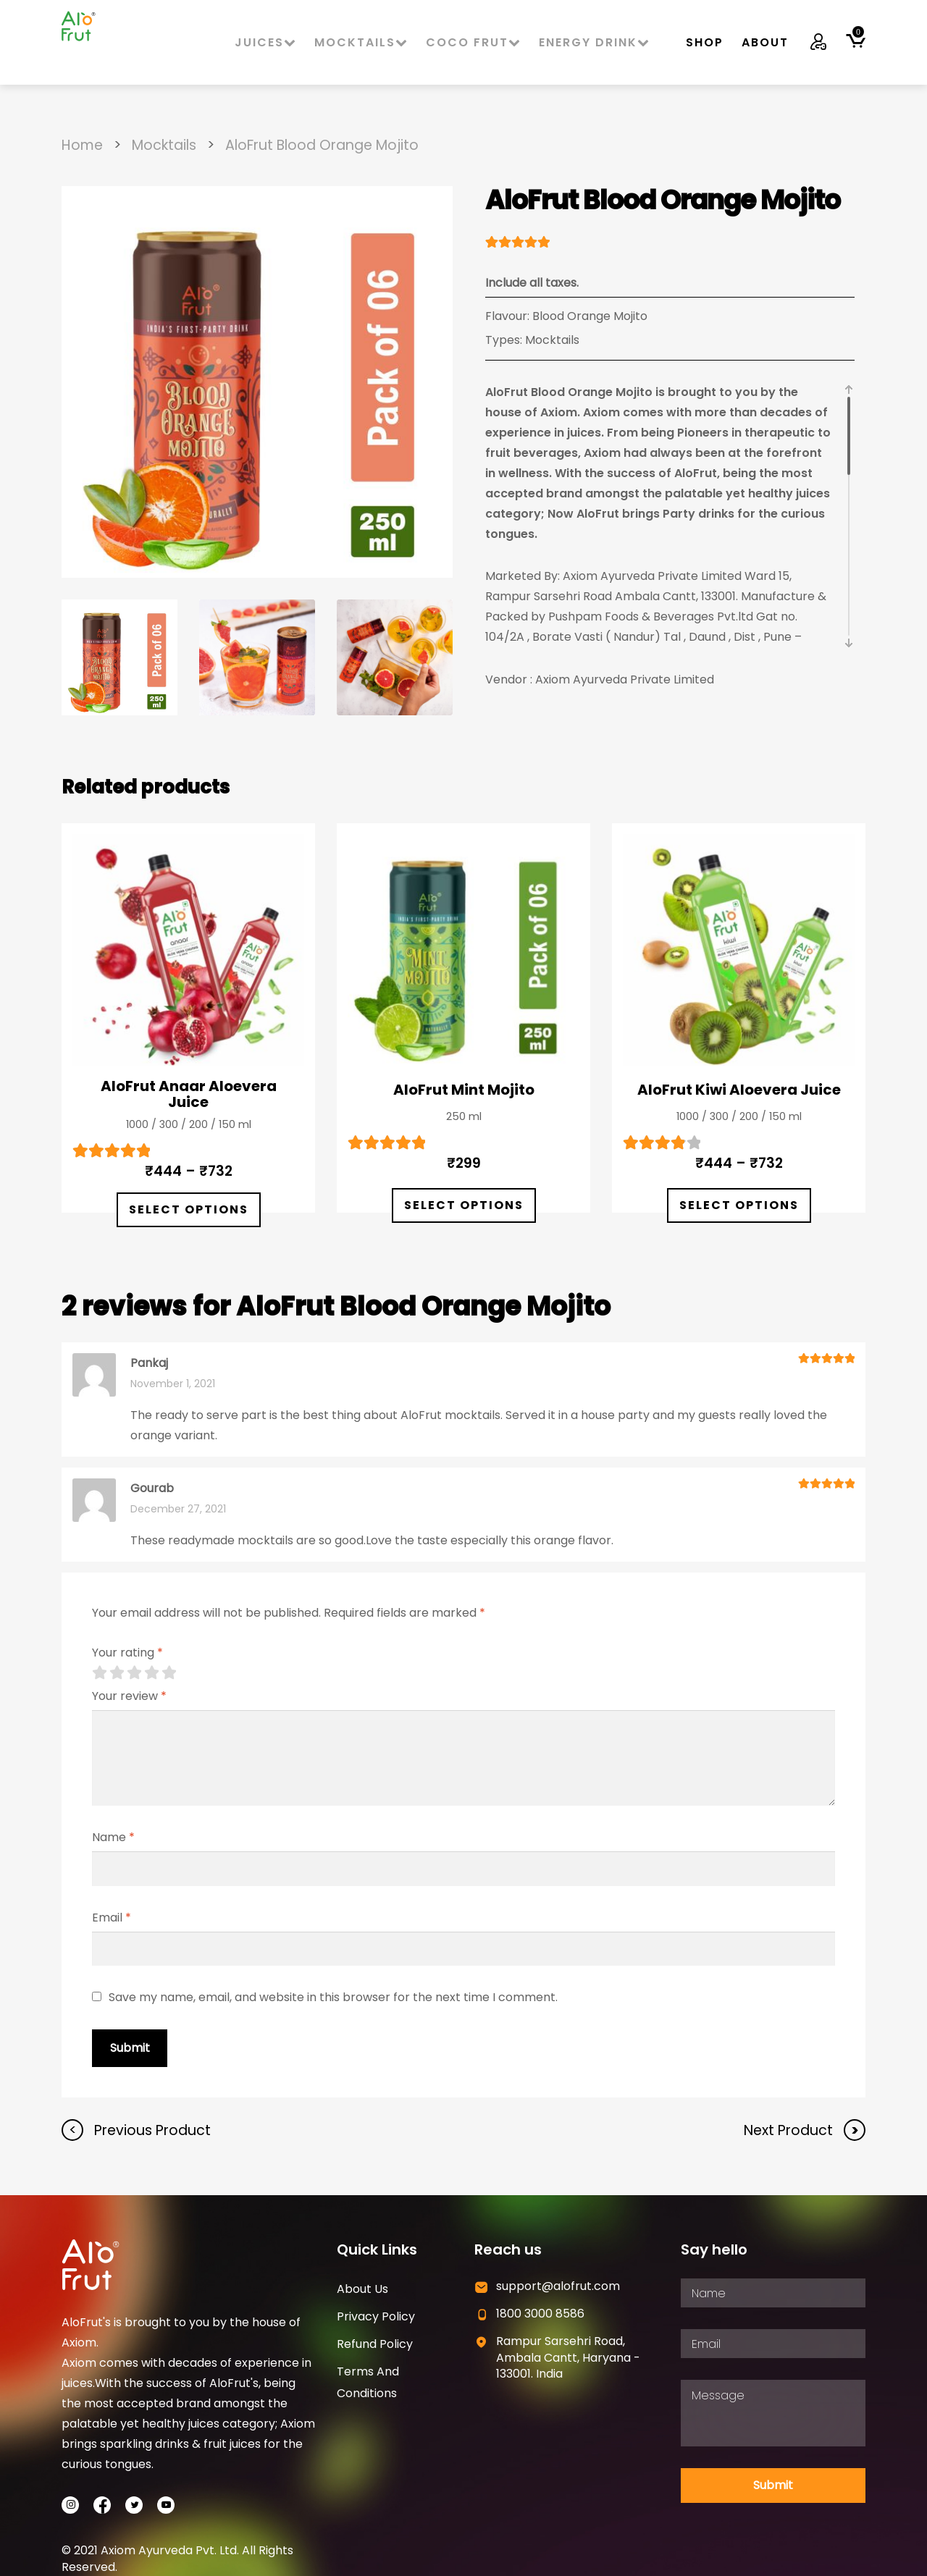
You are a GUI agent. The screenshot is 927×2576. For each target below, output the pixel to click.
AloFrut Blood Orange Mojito (322, 145)
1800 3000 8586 (540, 2313)
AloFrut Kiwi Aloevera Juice (739, 1089)
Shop (704, 42)
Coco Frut (473, 42)
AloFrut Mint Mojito (463, 1089)
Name (113, 1837)
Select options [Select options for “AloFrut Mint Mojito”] (464, 1205)
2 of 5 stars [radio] (116, 1672)
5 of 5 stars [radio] (169, 1672)
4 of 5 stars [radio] (151, 1672)
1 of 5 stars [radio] (99, 1672)
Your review (129, 1696)
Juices (266, 42)
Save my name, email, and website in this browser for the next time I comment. (333, 1997)
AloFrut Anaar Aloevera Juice (189, 1094)
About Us (362, 2289)
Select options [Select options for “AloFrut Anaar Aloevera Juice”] (188, 1209)
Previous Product (151, 2130)
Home (82, 145)
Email (111, 1917)
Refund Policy (375, 2344)
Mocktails (361, 42)
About (765, 42)
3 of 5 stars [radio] (134, 1672)
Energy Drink (594, 42)
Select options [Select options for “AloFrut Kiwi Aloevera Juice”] (739, 1205)
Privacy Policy (376, 2316)
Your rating (127, 1653)
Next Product (790, 2130)
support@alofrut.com (558, 2286)
